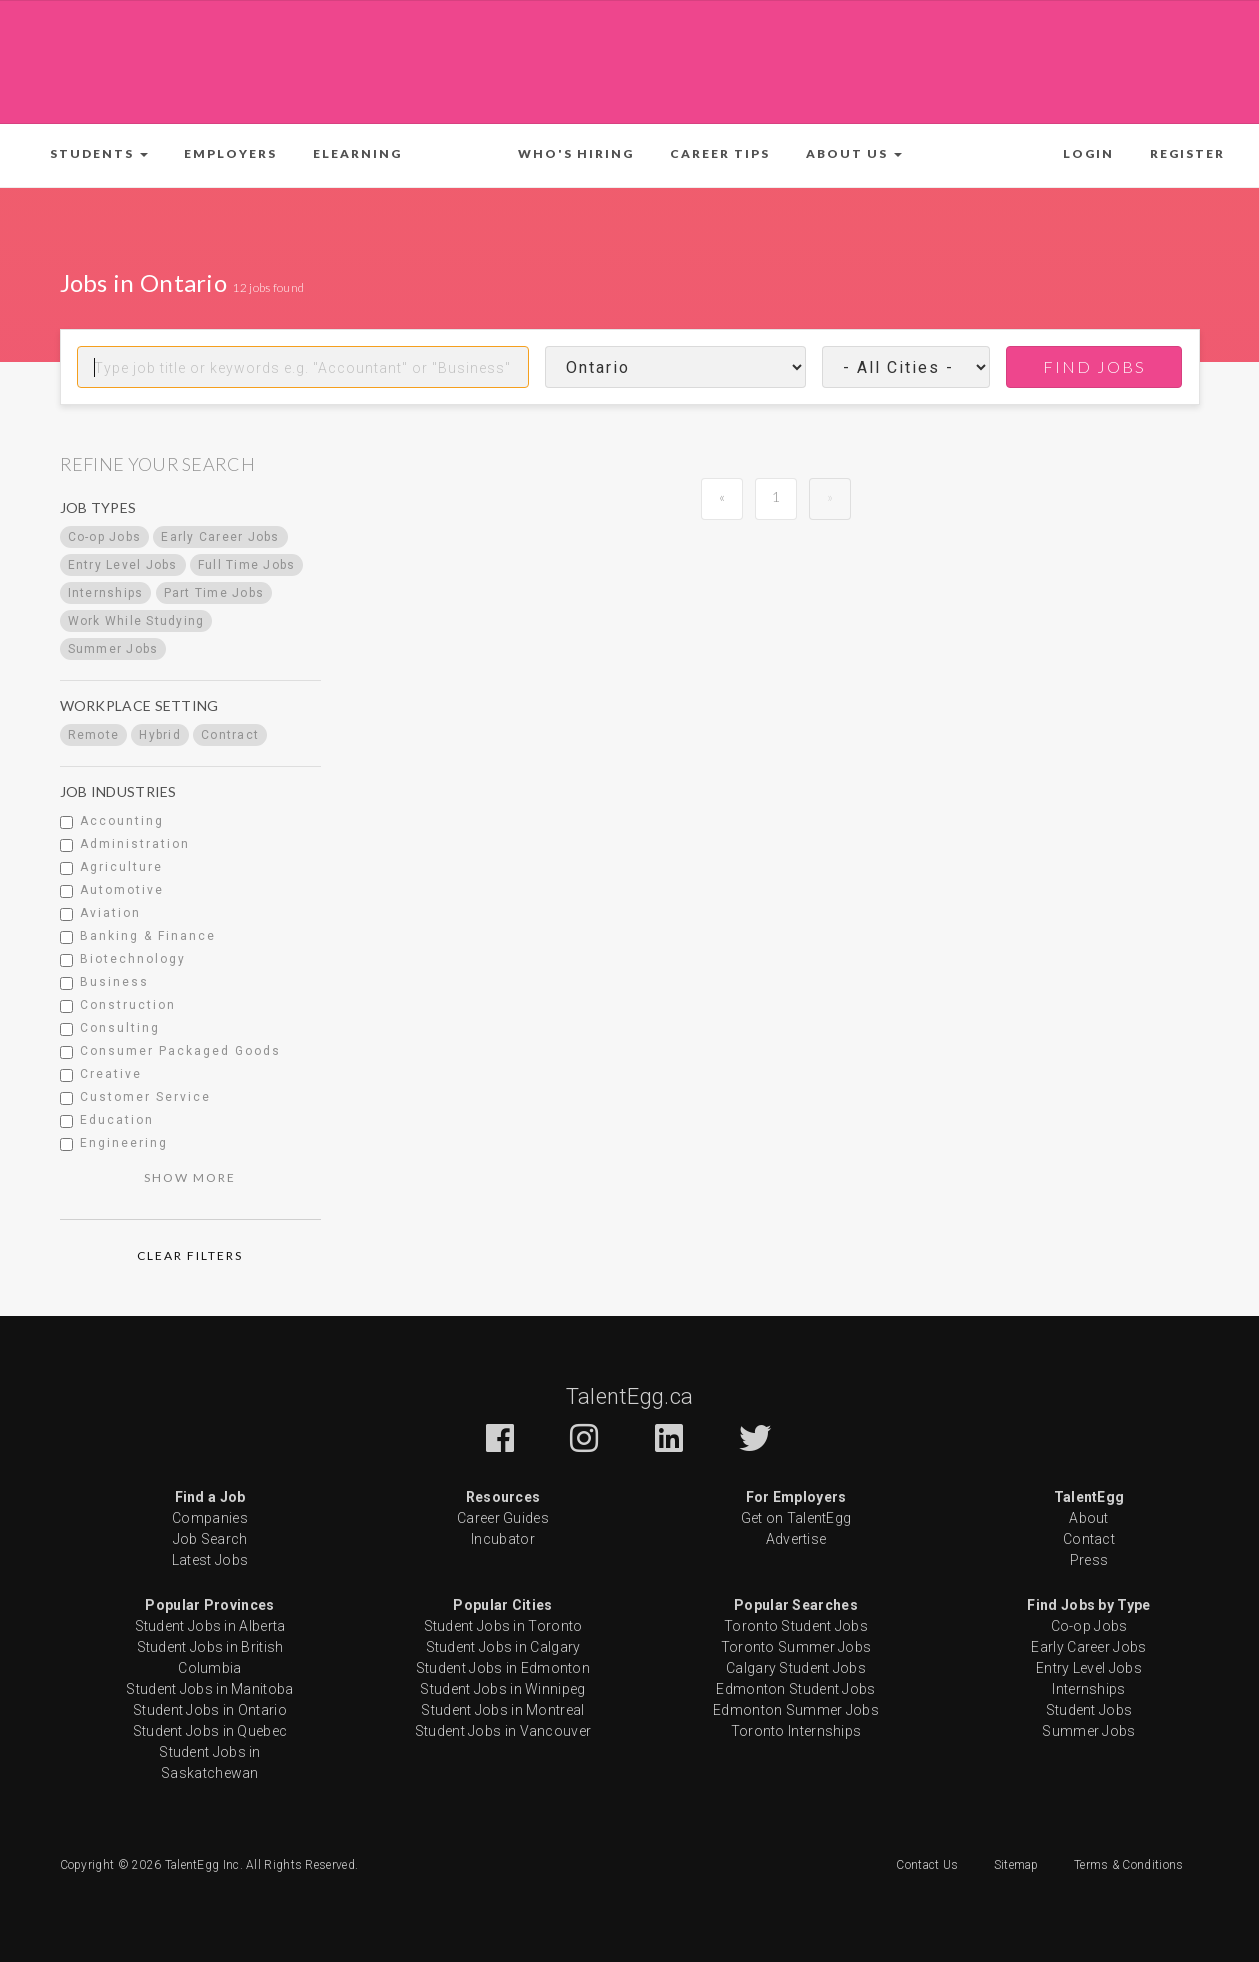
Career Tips (720, 153)
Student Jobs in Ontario (210, 1710)
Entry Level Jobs (1089, 1668)
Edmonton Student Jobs (795, 1689)
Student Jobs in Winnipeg (502, 1689)
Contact (1089, 1539)
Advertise (796, 1539)
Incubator (503, 1539)
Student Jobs (1089, 1710)
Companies (210, 1518)
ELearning (357, 153)
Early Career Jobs (1088, 1647)
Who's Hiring (576, 153)
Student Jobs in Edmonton (503, 1668)
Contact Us (927, 1865)
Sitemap (1016, 1865)
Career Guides (503, 1518)
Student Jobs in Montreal (502, 1710)
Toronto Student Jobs (796, 1626)
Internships (1088, 1689)
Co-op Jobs (1089, 1626)
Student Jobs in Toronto (503, 1626)
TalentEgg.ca (630, 1396)
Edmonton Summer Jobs (796, 1710)
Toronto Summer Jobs (796, 1647)
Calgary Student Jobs (796, 1668)
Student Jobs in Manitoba (209, 1689)
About (1089, 1518)
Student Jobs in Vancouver (503, 1731)
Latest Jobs (210, 1560)
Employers (230, 153)
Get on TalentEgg (796, 1518)
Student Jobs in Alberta (210, 1626)
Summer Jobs (1088, 1731)
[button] (99, 154)
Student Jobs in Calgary (503, 1647)
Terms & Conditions (1128, 1865)
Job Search (210, 1539)
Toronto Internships (796, 1731)
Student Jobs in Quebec (210, 1731)
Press (1089, 1560)
